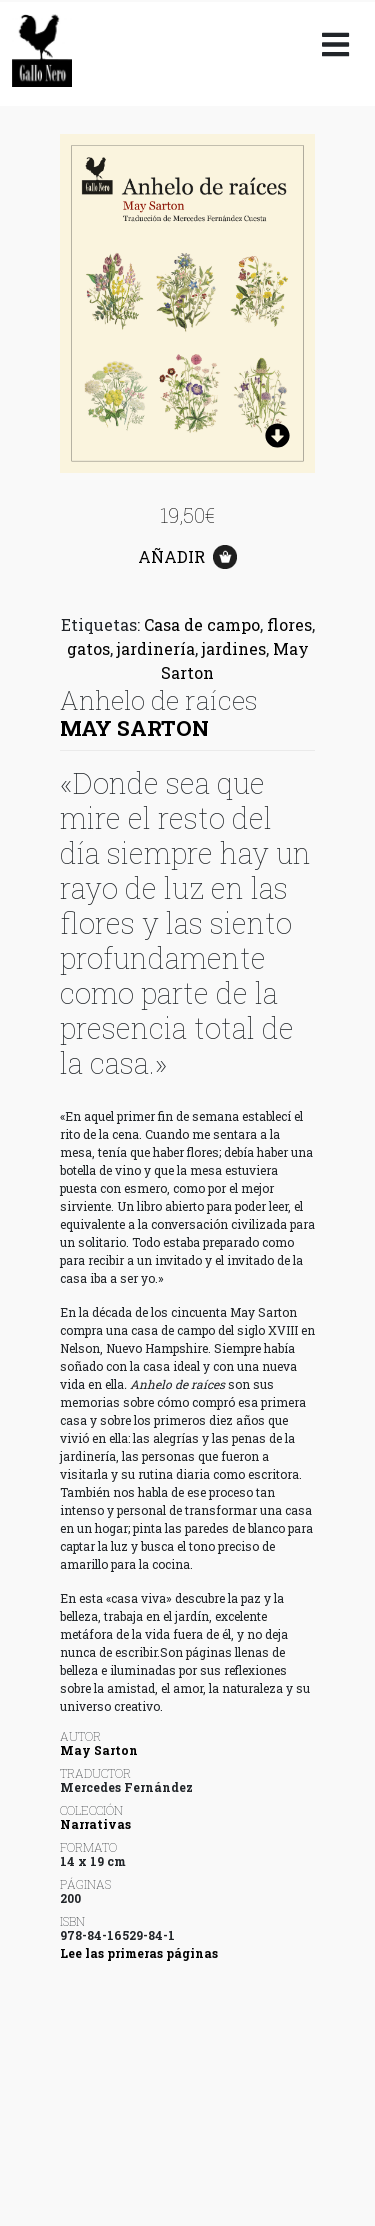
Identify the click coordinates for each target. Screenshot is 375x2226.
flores (289, 624)
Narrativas (95, 1824)
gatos (88, 648)
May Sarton (134, 728)
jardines (234, 648)
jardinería (156, 648)
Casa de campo (202, 624)
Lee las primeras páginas (139, 1953)
